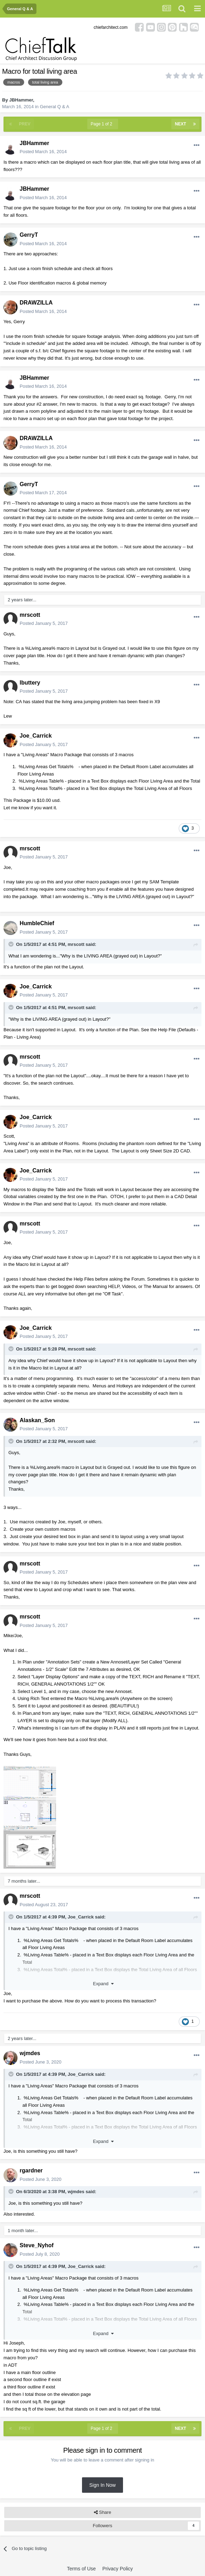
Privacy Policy (117, 2568)
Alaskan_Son (37, 1420)
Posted (43, 151)
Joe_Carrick (36, 736)
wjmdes (30, 2053)
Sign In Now (102, 2485)
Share (102, 2512)
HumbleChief (37, 923)
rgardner (31, 2170)
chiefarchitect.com (111, 27)
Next (180, 124)
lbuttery (30, 683)
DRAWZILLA (36, 303)
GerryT (29, 235)
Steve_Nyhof (37, 2245)
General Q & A (54, 106)
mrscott (30, 615)
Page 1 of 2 (103, 124)
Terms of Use (81, 2568)
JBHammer (21, 100)
